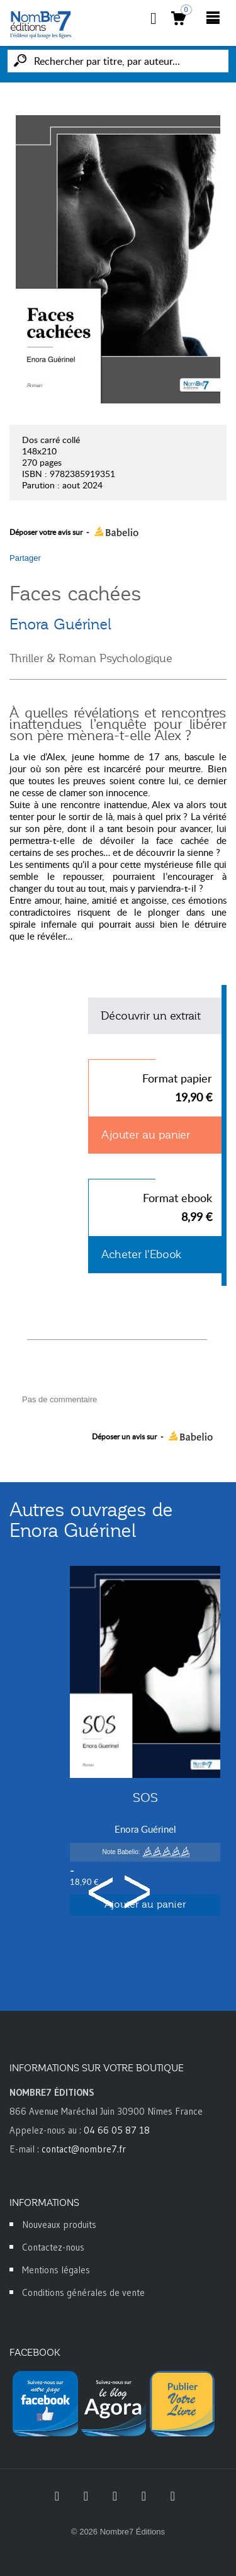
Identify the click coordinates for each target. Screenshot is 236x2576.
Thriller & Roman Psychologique (90, 658)
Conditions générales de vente (83, 2292)
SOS (145, 1797)
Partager (25, 558)
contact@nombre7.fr (84, 2149)
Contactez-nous (53, 2247)
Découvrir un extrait (151, 1016)
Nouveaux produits (59, 2224)
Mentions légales (56, 2270)
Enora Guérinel (60, 624)
